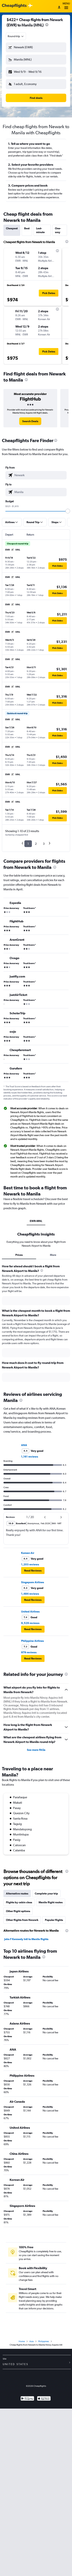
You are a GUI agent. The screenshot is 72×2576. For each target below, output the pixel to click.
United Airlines (30, 1611)
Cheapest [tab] (12, 228)
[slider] (67, 511)
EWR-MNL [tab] (36, 1220)
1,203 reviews (30, 1564)
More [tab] (53, 1254)
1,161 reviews (29, 1456)
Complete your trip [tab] (46, 1893)
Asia (31, 2341)
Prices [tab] (19, 1254)
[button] (36, 47)
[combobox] (16, 36)
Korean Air (27, 1552)
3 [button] (44, 844)
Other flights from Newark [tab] (22, 1919)
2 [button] (36, 844)
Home (22, 2341)
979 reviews (28, 1652)
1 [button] (28, 844)
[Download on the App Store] (44, 2399)
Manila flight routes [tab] (51, 1902)
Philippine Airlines (32, 1640)
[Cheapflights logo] (14, 6)
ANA (24, 1445)
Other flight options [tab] (18, 1911)
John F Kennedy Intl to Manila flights (26, 1939)
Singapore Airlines (32, 1582)
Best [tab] (27, 228)
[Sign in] (59, 7)
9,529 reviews (30, 1623)
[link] (30, 421)
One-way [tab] (58, 230)
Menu (66, 6)
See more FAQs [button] (36, 1749)
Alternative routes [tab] (17, 1893)
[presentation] (47, 24)
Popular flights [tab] (54, 1919)
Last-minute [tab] (40, 230)
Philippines (43, 2341)
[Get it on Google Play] (27, 2399)
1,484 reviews (30, 1593)
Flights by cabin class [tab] (19, 1902)
